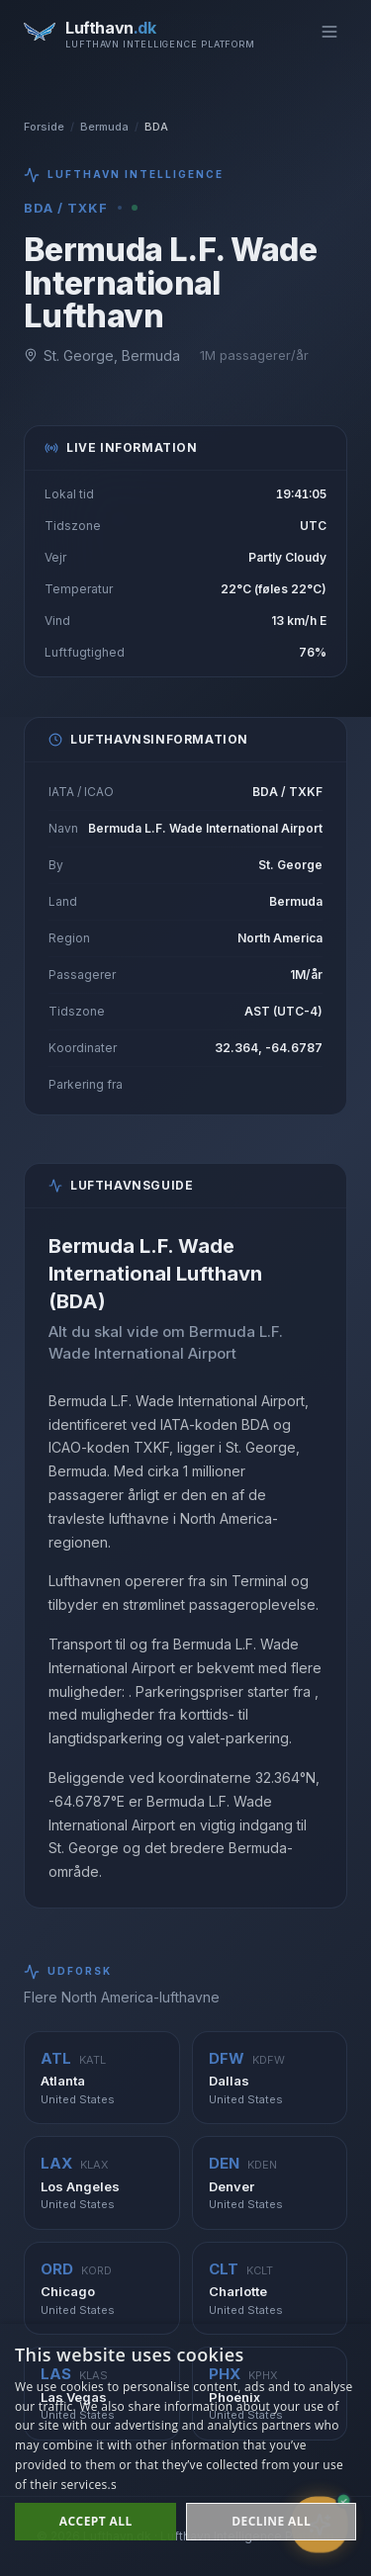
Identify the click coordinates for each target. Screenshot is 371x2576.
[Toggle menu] (329, 31)
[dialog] (185, 2450)
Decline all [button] (271, 2521)
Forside (44, 126)
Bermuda (104, 126)
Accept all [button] (96, 2521)
